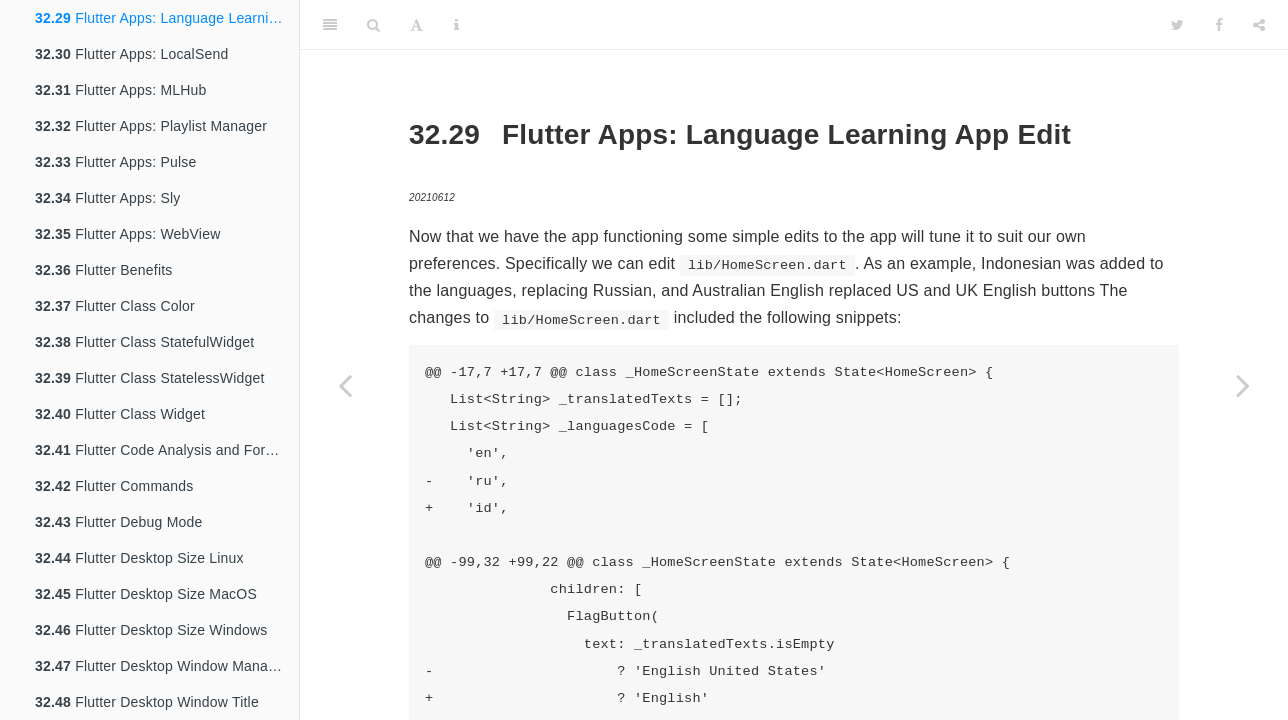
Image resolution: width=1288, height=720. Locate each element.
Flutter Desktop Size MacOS (146, 594)
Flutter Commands (114, 486)
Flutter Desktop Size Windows (151, 630)
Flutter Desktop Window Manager (162, 666)
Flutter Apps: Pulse (115, 162)
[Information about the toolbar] (456, 25)
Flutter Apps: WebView (127, 234)
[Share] (1259, 25)
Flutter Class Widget (120, 414)
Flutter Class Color (115, 306)
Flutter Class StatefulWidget (144, 342)
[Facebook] (1219, 25)
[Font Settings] (416, 25)
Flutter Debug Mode (118, 522)
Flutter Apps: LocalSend (131, 54)
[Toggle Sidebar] (330, 25)
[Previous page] (345, 385)
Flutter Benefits (104, 270)
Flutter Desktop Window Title (147, 702)
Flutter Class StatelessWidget (150, 378)
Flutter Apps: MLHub (121, 90)
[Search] (373, 25)
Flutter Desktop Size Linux (139, 558)
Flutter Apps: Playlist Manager (151, 126)
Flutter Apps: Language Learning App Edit (167, 18)
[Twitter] (1177, 25)
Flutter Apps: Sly (107, 198)
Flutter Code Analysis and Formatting (167, 450)
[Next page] (1243, 385)
